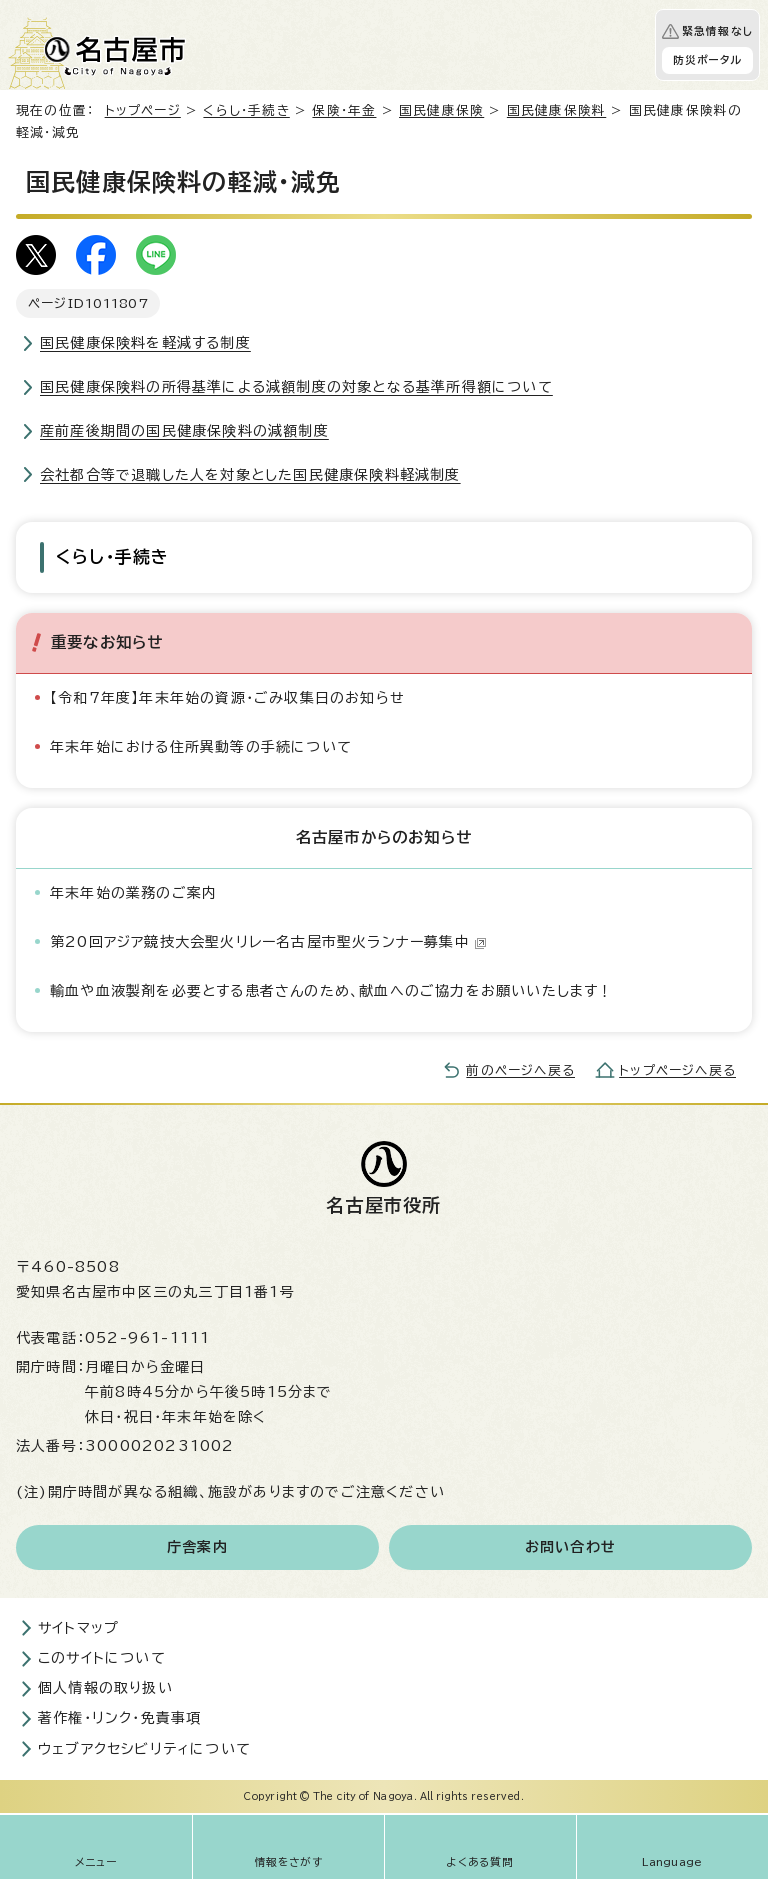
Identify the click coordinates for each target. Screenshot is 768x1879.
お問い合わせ (570, 1547)
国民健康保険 (441, 110)
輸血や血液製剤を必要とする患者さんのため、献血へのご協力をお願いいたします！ (332, 991)
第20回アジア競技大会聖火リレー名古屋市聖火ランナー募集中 (268, 942)
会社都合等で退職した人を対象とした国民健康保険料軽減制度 (250, 475)
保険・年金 (344, 110)
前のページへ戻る (520, 1070)
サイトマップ (78, 1628)
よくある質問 (480, 1862)
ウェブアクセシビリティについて (144, 1749)
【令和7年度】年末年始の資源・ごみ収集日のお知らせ (227, 698)
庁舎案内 (197, 1547)
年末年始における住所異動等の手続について (201, 747)
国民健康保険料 (556, 110)
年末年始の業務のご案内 (133, 893)
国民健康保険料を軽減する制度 (145, 343)
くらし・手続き (246, 110)
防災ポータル (707, 60)
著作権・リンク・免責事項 (119, 1718)
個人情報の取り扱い (105, 1688)
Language (672, 1862)
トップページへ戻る (677, 1070)
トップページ (143, 110)
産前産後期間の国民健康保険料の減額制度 (184, 431)
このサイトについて (102, 1658)
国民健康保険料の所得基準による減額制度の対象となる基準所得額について (296, 387)
